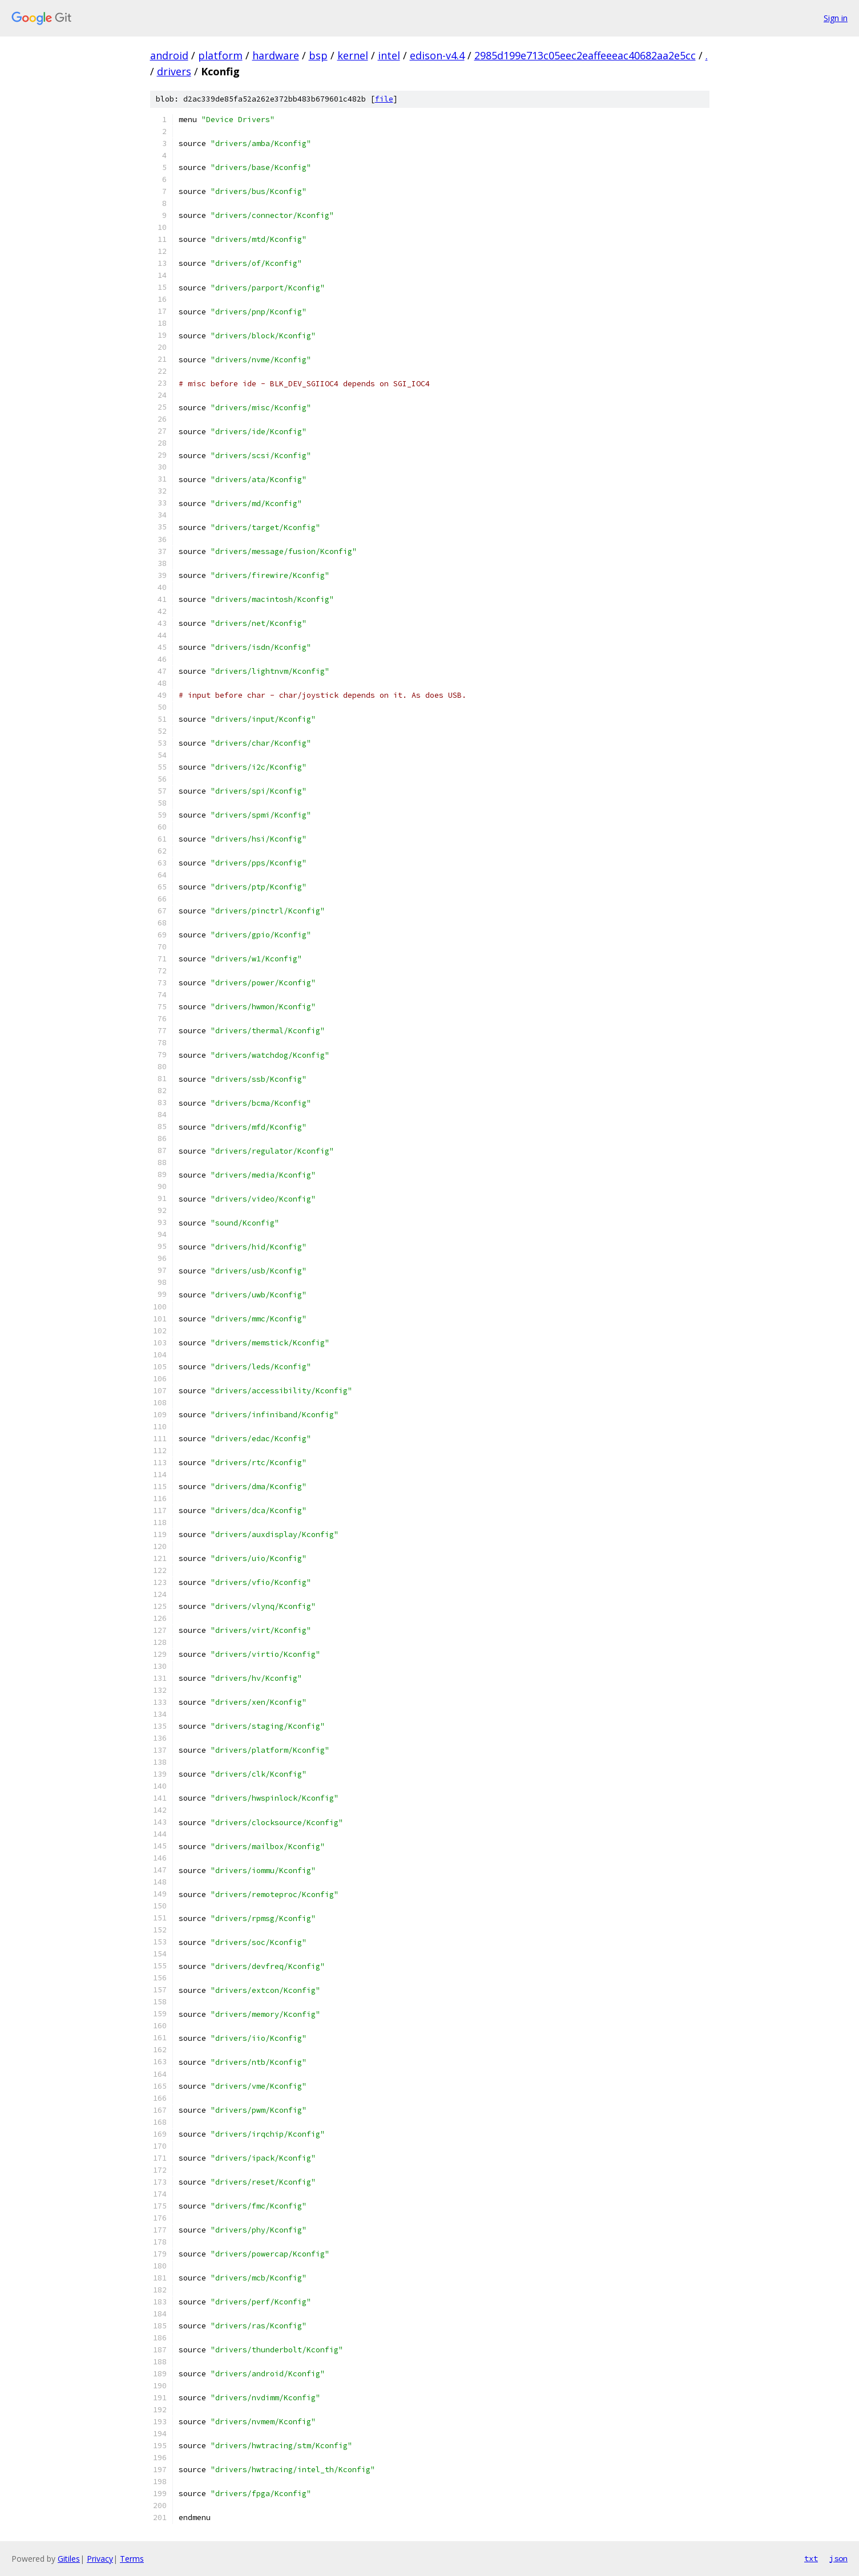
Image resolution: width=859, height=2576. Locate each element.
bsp (318, 55)
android (169, 55)
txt (811, 2558)
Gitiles (69, 2558)
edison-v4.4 (437, 55)
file (384, 99)
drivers (174, 71)
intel (389, 55)
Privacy (100, 2558)
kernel (352, 55)
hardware (275, 55)
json (838, 2558)
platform (220, 55)
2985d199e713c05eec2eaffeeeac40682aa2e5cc (585, 55)
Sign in (836, 18)
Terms (132, 2558)
